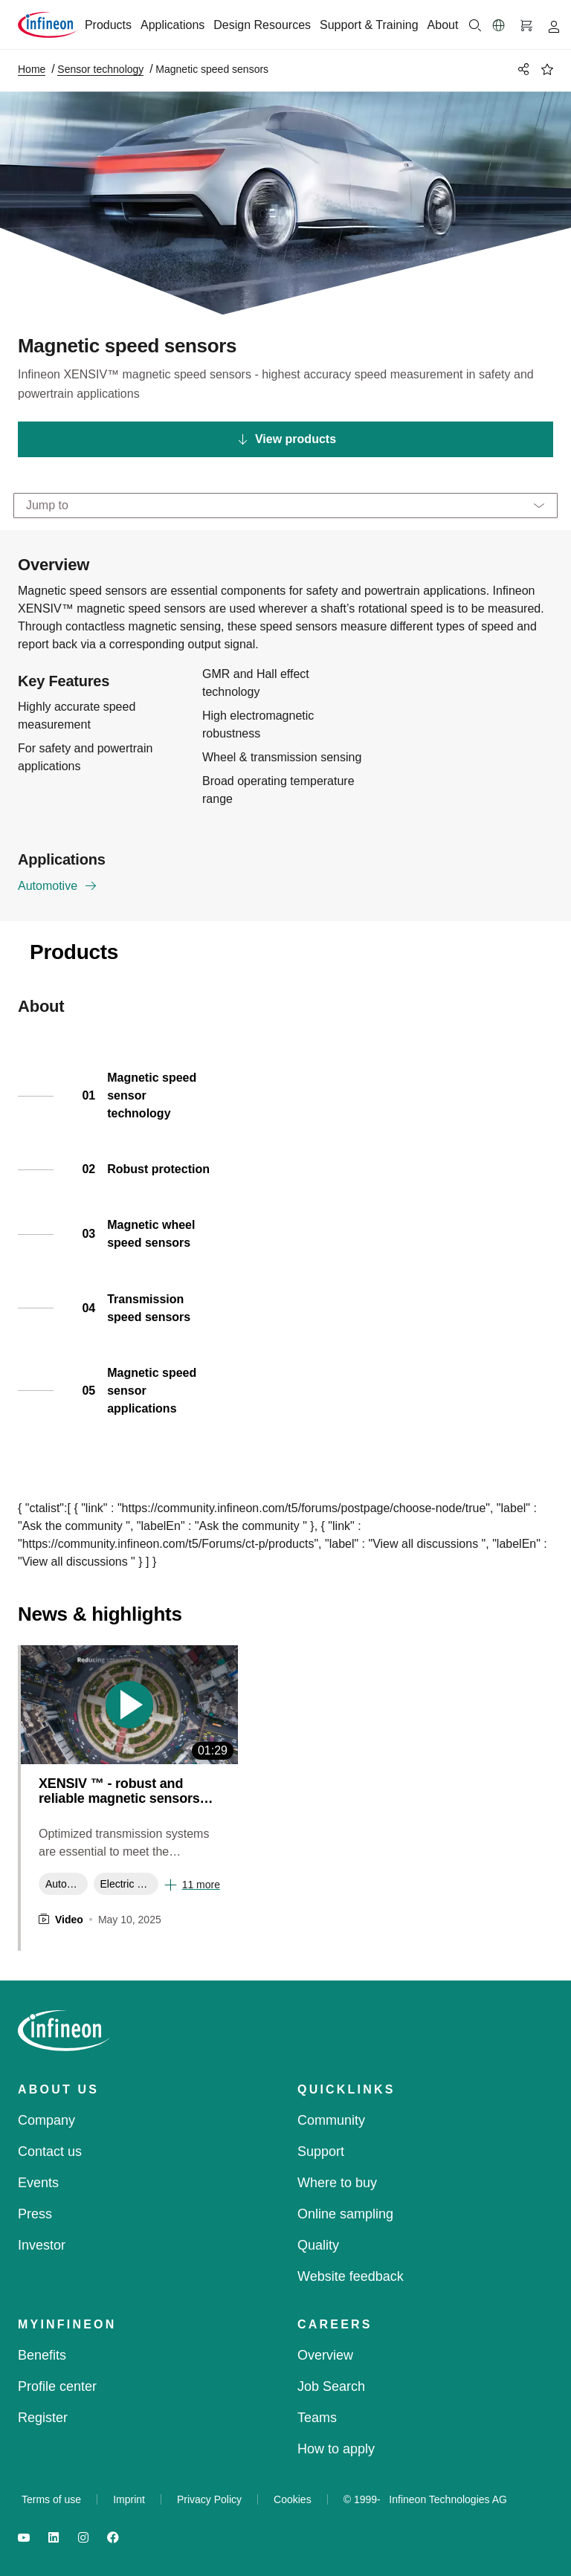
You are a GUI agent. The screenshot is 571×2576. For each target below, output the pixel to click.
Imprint (129, 2499)
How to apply (336, 2448)
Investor (41, 2245)
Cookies (293, 2499)
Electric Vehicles (129, 1884)
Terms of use (51, 2499)
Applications (172, 25)
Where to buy (337, 2182)
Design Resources (262, 25)
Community (331, 2120)
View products (286, 439)
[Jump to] (285, 505)
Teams (317, 2417)
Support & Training (369, 25)
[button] (499, 25)
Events (38, 2182)
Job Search (331, 2386)
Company (46, 2120)
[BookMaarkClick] (547, 69)
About (443, 25)
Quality (318, 2245)
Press (35, 2214)
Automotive (58, 888)
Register (43, 2417)
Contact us (50, 2151)
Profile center (57, 2386)
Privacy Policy (209, 2499)
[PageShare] (521, 69)
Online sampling (345, 2214)
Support (320, 2151)
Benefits (42, 2355)
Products (108, 25)
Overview (325, 2355)
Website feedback (350, 2276)
